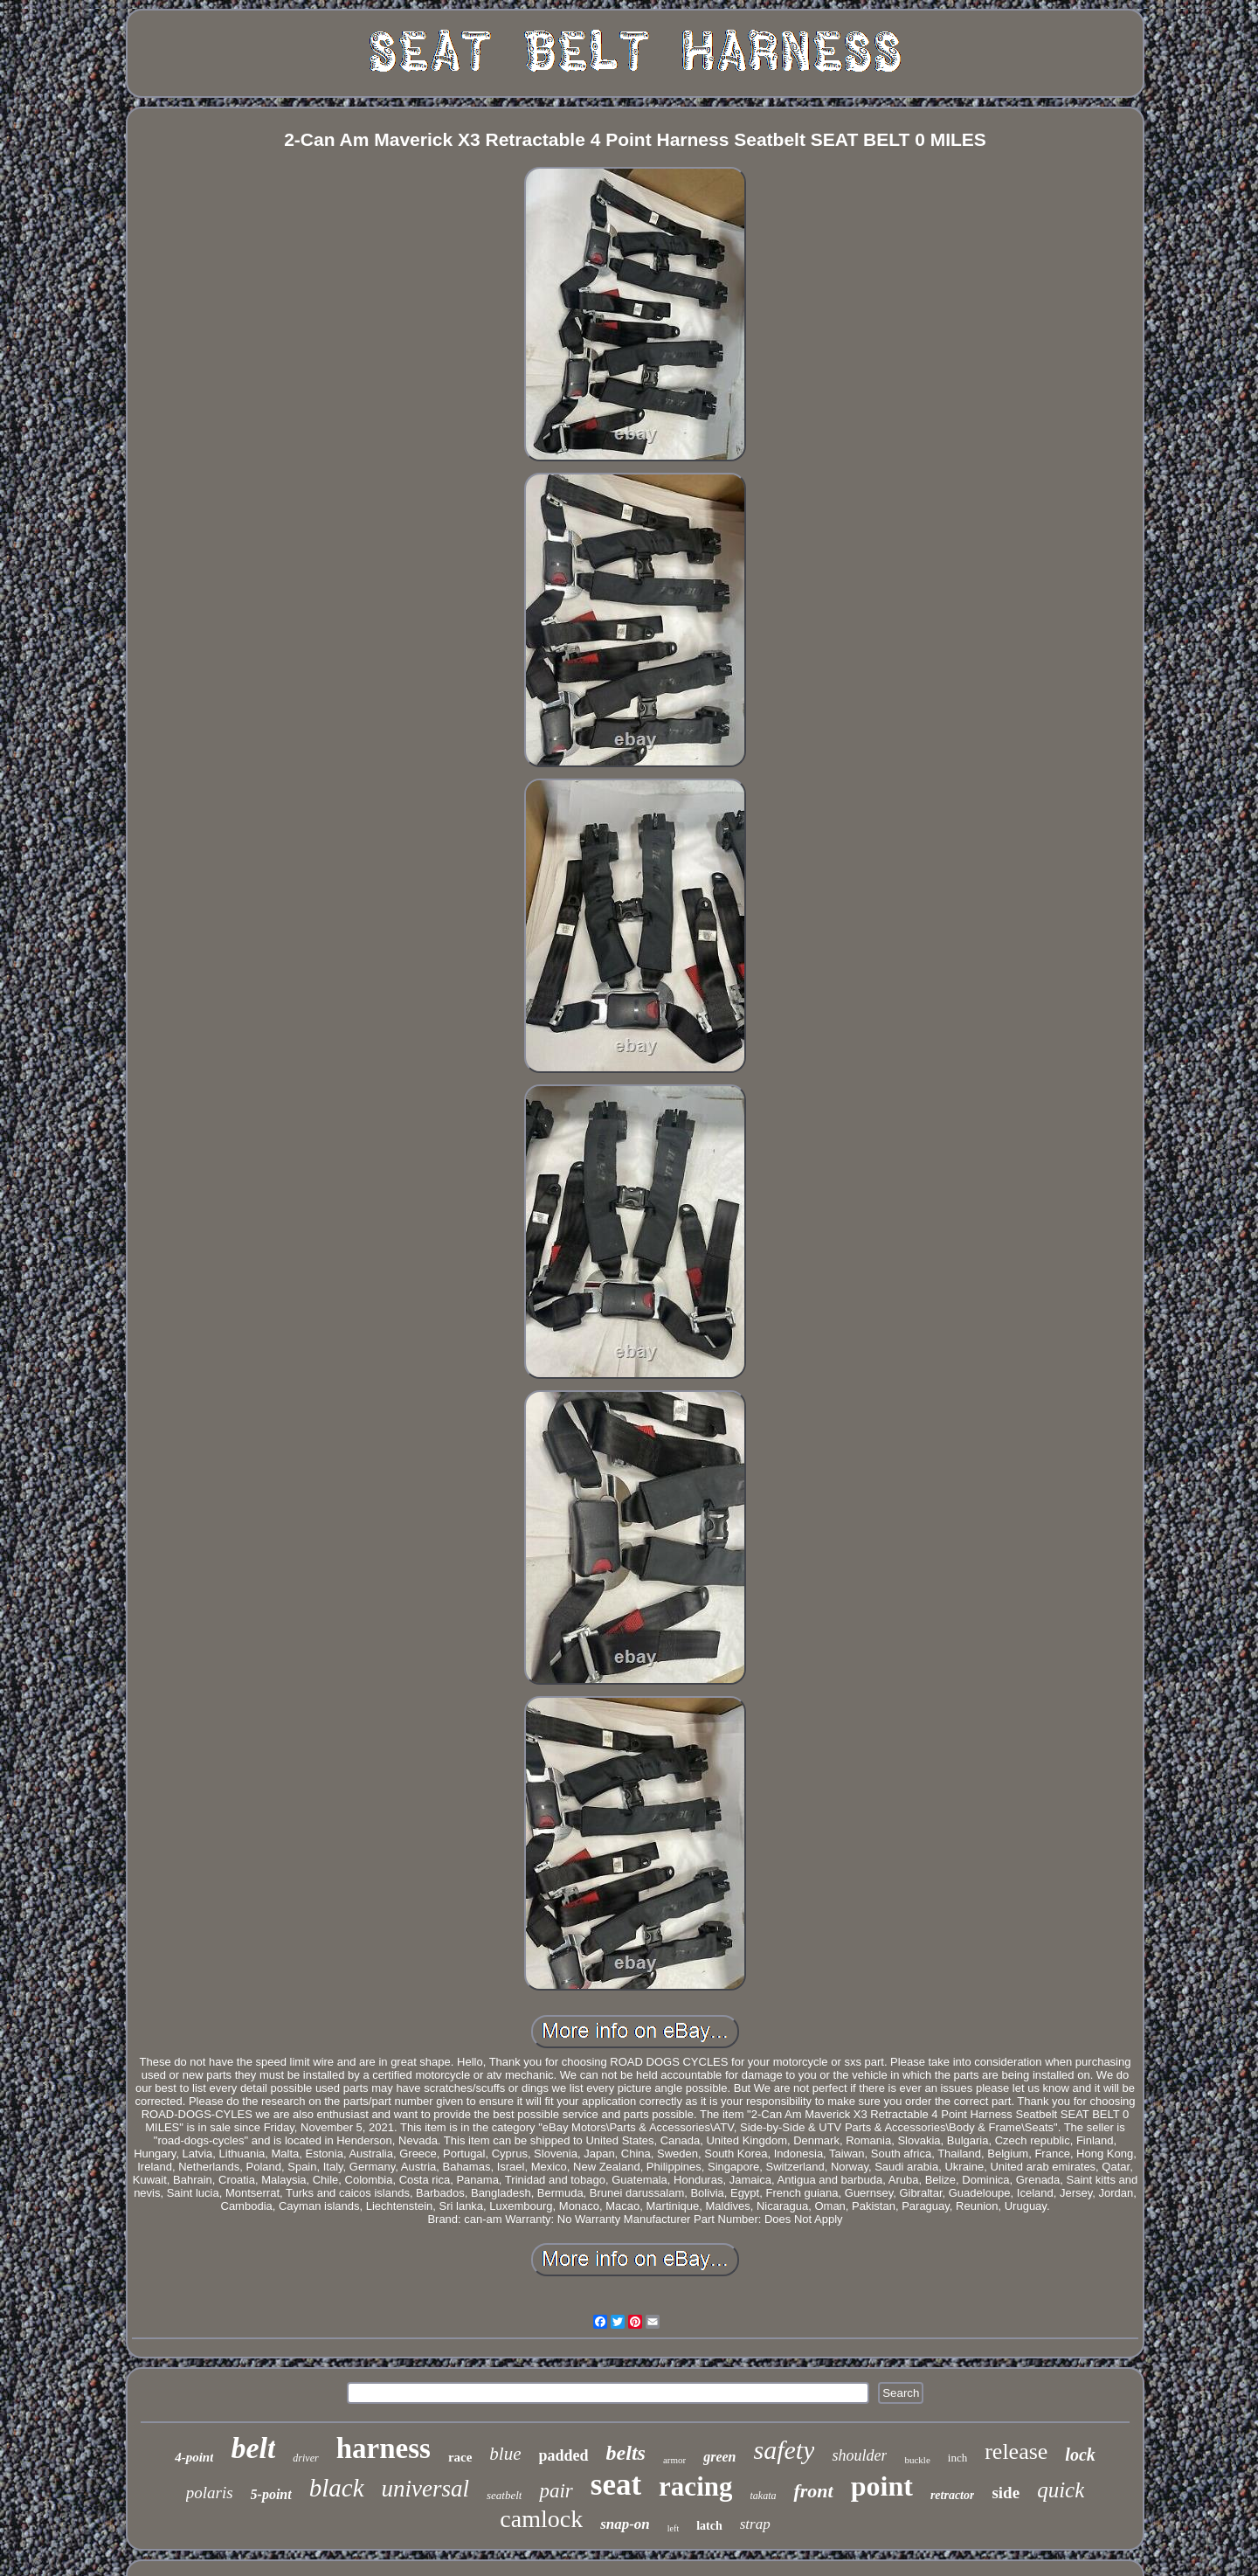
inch (957, 2457)
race (460, 2457)
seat (616, 2485)
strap (755, 2524)
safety (783, 2449)
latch (709, 2525)
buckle (917, 2460)
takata (763, 2495)
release (1016, 2451)
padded (564, 2455)
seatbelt (504, 2495)
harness (383, 2448)
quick (1060, 2490)
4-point (194, 2457)
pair (555, 2491)
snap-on (625, 2524)
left (673, 2528)
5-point (271, 2494)
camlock (541, 2518)
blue (505, 2453)
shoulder (859, 2455)
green (719, 2456)
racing (695, 2486)
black (336, 2488)
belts (626, 2452)
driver (305, 2458)
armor (674, 2460)
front (813, 2491)
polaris (209, 2492)
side (1006, 2492)
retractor (952, 2495)
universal (426, 2489)
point (882, 2486)
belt (253, 2448)
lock (1080, 2454)
